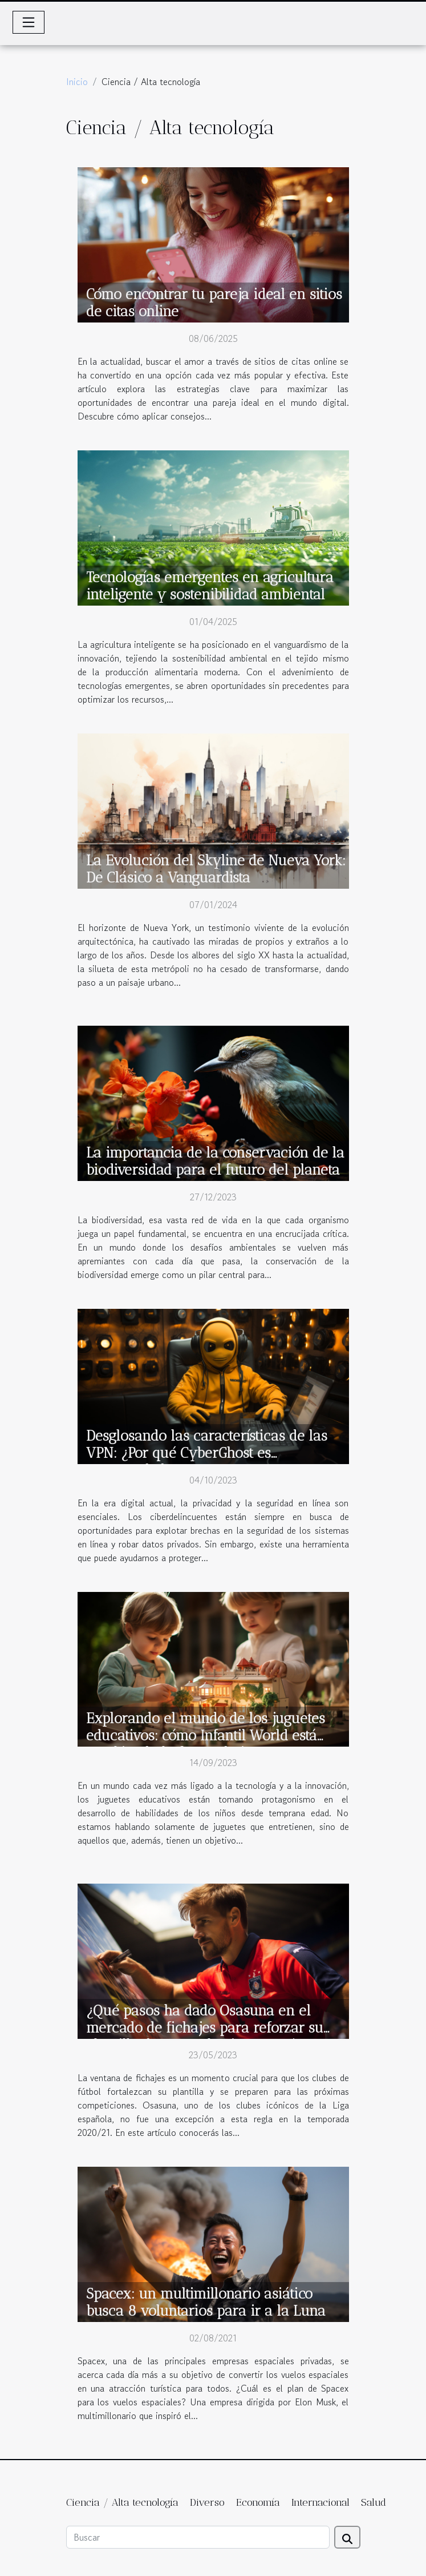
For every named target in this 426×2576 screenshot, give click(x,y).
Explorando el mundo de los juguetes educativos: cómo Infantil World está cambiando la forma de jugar (205, 1735)
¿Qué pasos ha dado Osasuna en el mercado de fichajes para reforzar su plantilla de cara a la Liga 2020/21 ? (204, 2027)
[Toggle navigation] (28, 22)
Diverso (207, 2502)
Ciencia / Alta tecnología (122, 2502)
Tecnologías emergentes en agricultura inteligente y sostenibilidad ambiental (210, 586)
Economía (258, 2502)
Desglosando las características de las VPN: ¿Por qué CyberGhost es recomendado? (206, 1452)
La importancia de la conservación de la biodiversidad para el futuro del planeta (215, 1161)
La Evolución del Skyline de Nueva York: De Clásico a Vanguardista (216, 869)
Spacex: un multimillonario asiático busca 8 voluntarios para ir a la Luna (206, 2302)
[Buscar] (198, 2537)
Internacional (320, 2502)
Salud (373, 2502)
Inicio (77, 81)
